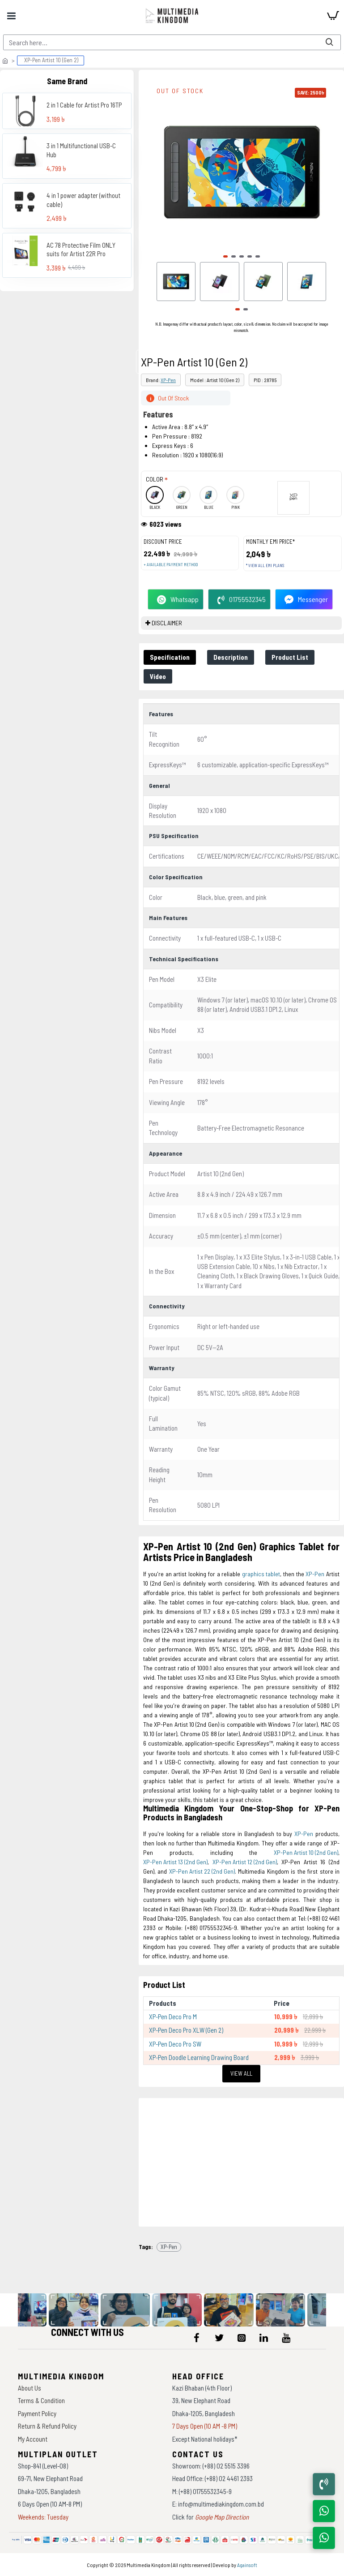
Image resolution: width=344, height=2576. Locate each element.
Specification (170, 657)
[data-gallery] (76, 2310)
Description (230, 657)
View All (241, 2073)
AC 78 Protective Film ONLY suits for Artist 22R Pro (81, 249)
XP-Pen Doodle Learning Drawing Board (199, 2057)
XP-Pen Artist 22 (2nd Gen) (202, 1871)
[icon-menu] (197, 2338)
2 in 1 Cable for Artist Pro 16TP (84, 105)
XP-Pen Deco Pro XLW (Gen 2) (186, 2030)
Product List (290, 657)
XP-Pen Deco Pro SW (175, 2044)
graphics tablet (261, 1574)
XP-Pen (168, 380)
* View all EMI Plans (265, 565)
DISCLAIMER (167, 623)
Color (154, 479)
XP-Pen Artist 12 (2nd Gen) (244, 1862)
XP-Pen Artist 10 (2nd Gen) (306, 1852)
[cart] (333, 15)
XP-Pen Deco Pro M (173, 2017)
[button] (225, 256)
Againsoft (247, 2565)
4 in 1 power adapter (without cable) (83, 199)
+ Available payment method (171, 564)
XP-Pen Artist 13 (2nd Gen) (175, 1862)
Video (158, 676)
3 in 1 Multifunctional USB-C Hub (81, 150)
